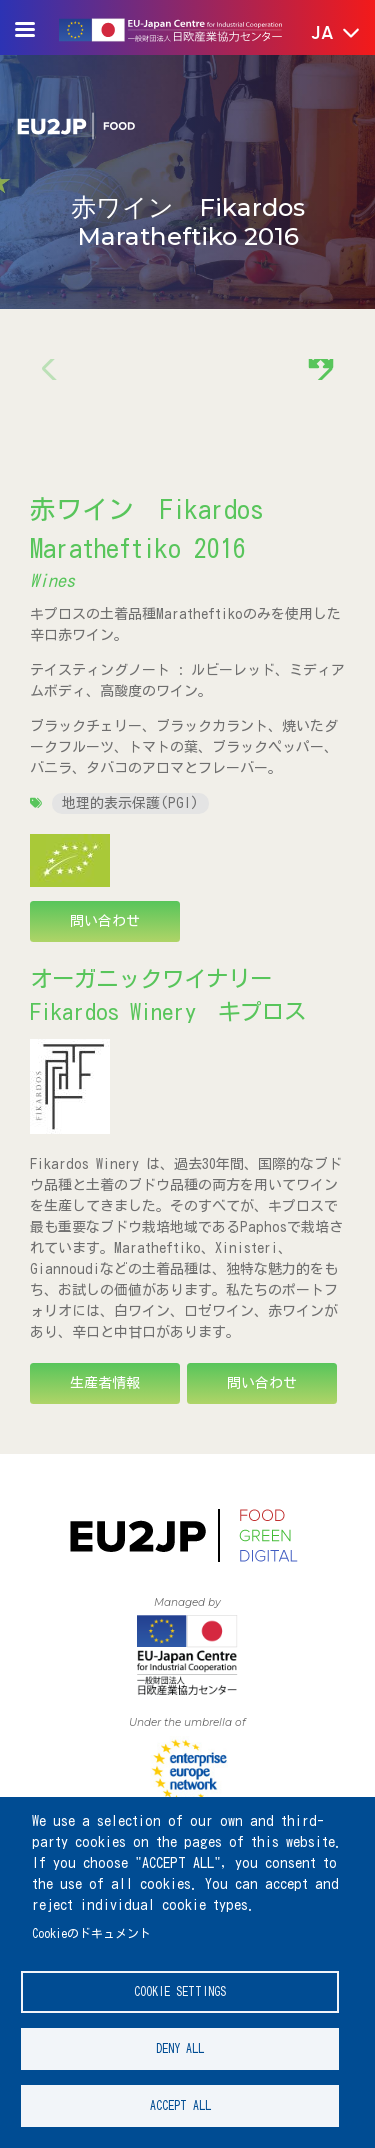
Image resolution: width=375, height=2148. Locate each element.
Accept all (180, 2105)
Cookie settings (180, 1991)
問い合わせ (105, 921)
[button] (321, 34)
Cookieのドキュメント (91, 1933)
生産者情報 (105, 1383)
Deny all (180, 2048)
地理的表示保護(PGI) (130, 803)
